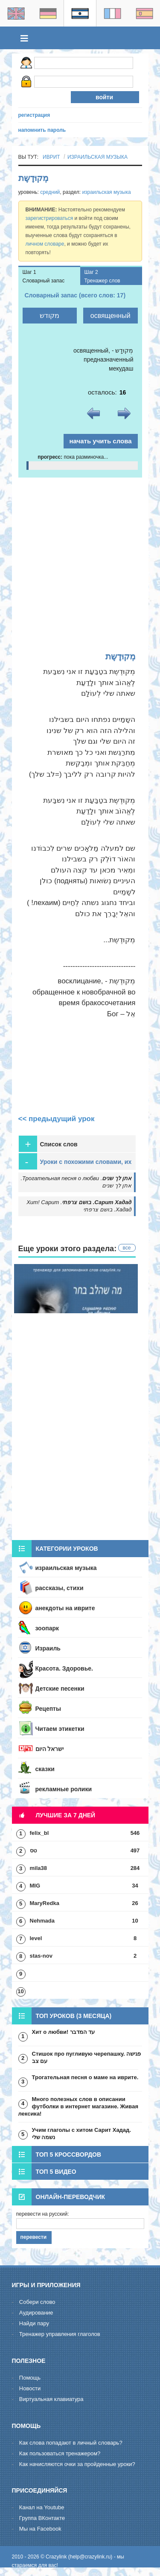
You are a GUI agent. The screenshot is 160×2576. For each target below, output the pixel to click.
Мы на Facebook (40, 2529)
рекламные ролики (63, 1789)
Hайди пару (34, 2323)
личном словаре (45, 244)
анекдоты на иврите (65, 1608)
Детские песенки (59, 1688)
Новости (30, 2388)
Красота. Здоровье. (64, 1668)
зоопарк (47, 1628)
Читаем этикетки (59, 1728)
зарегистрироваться (49, 218)
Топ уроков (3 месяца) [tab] (62, 2015)
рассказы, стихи (59, 1588)
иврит (51, 157)
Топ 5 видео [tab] (44, 2171)
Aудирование (36, 2312)
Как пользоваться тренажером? (59, 2453)
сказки (45, 1769)
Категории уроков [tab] (55, 1548)
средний (50, 192)
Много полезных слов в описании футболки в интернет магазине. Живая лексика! (78, 2106)
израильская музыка (97, 157)
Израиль (48, 1648)
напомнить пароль (42, 130)
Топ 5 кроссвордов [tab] (57, 2154)
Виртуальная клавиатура (51, 2399)
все (127, 1248)
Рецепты (48, 1708)
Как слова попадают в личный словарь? (70, 2442)
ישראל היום (49, 1748)
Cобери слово (37, 2302)
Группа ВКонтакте (42, 2518)
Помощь (30, 2377)
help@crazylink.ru (90, 2557)
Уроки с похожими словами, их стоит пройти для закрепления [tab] (75, 1161)
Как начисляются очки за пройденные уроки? (77, 2464)
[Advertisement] (80, 562)
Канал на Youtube (41, 2507)
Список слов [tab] (48, 1144)
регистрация (34, 115)
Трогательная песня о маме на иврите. (85, 2077)
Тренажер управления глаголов (59, 2334)
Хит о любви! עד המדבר (63, 2032)
